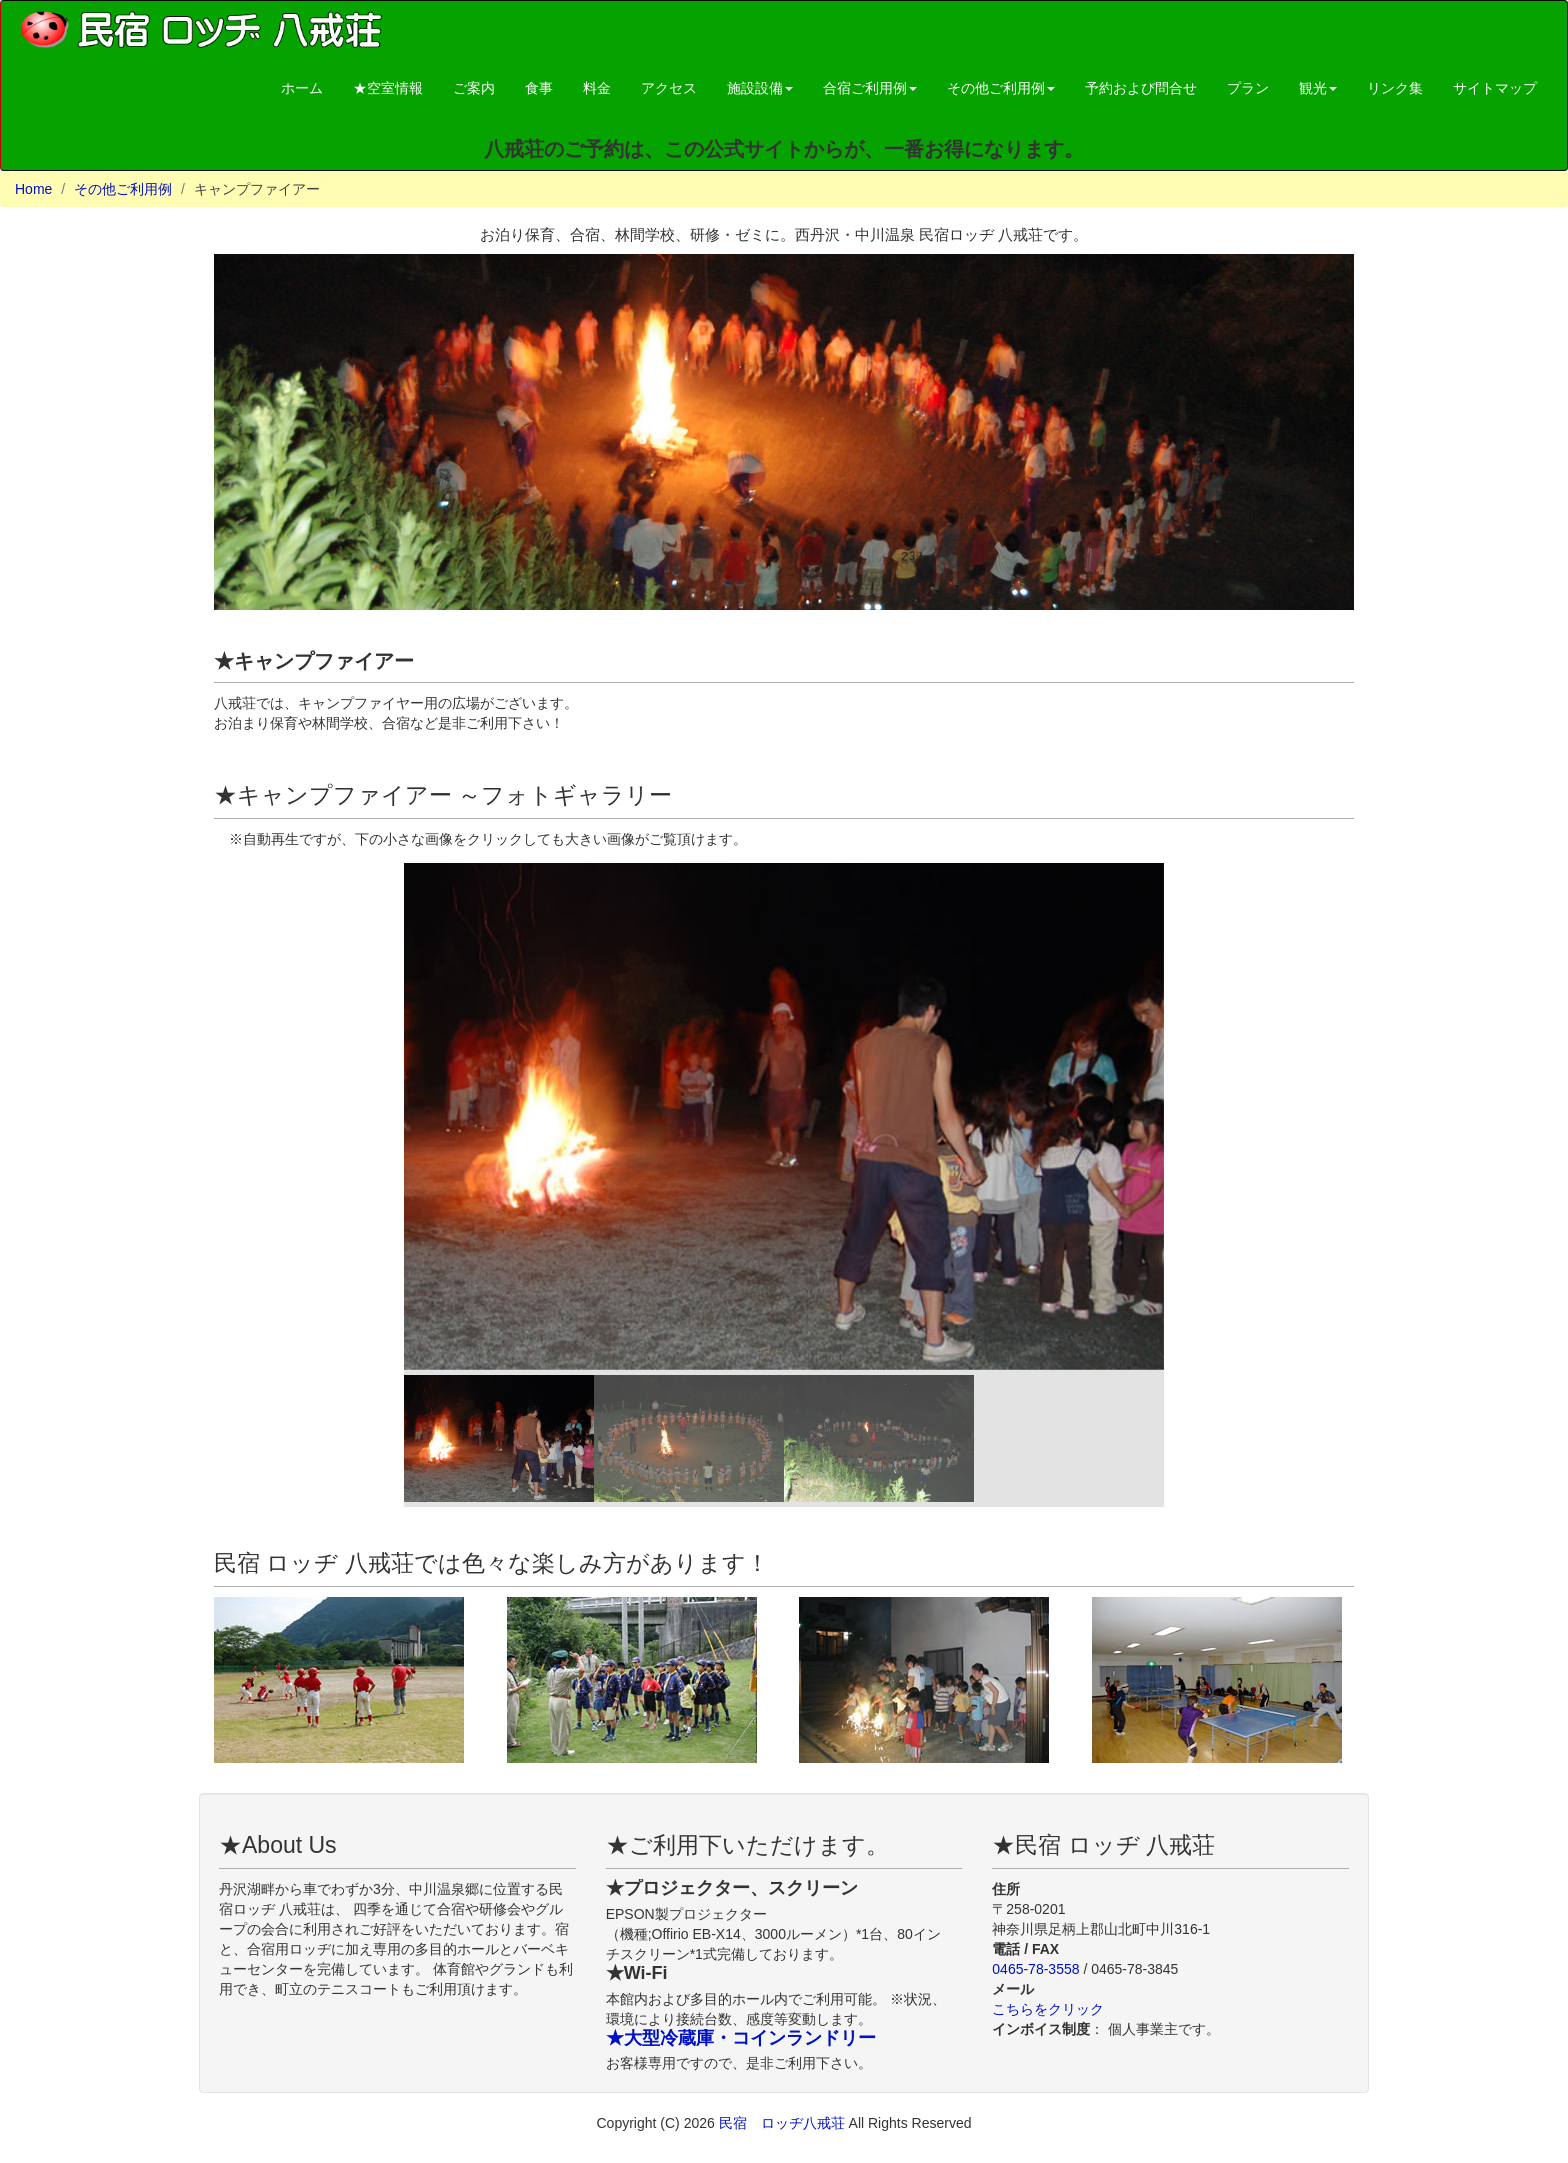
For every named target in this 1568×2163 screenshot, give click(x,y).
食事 (539, 88)
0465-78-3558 (1035, 1969)
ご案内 (474, 88)
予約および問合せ (1141, 88)
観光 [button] (1318, 88)
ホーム (302, 88)
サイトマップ (1495, 88)
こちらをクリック (1048, 2009)
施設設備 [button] (760, 88)
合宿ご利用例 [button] (870, 88)
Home (33, 189)
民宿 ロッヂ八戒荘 (784, 2123)
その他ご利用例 (123, 189)
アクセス (669, 88)
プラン (1248, 88)
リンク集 (1395, 88)
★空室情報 (388, 88)
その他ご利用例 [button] (1001, 88)
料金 (597, 88)
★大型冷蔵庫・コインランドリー (741, 2038)
